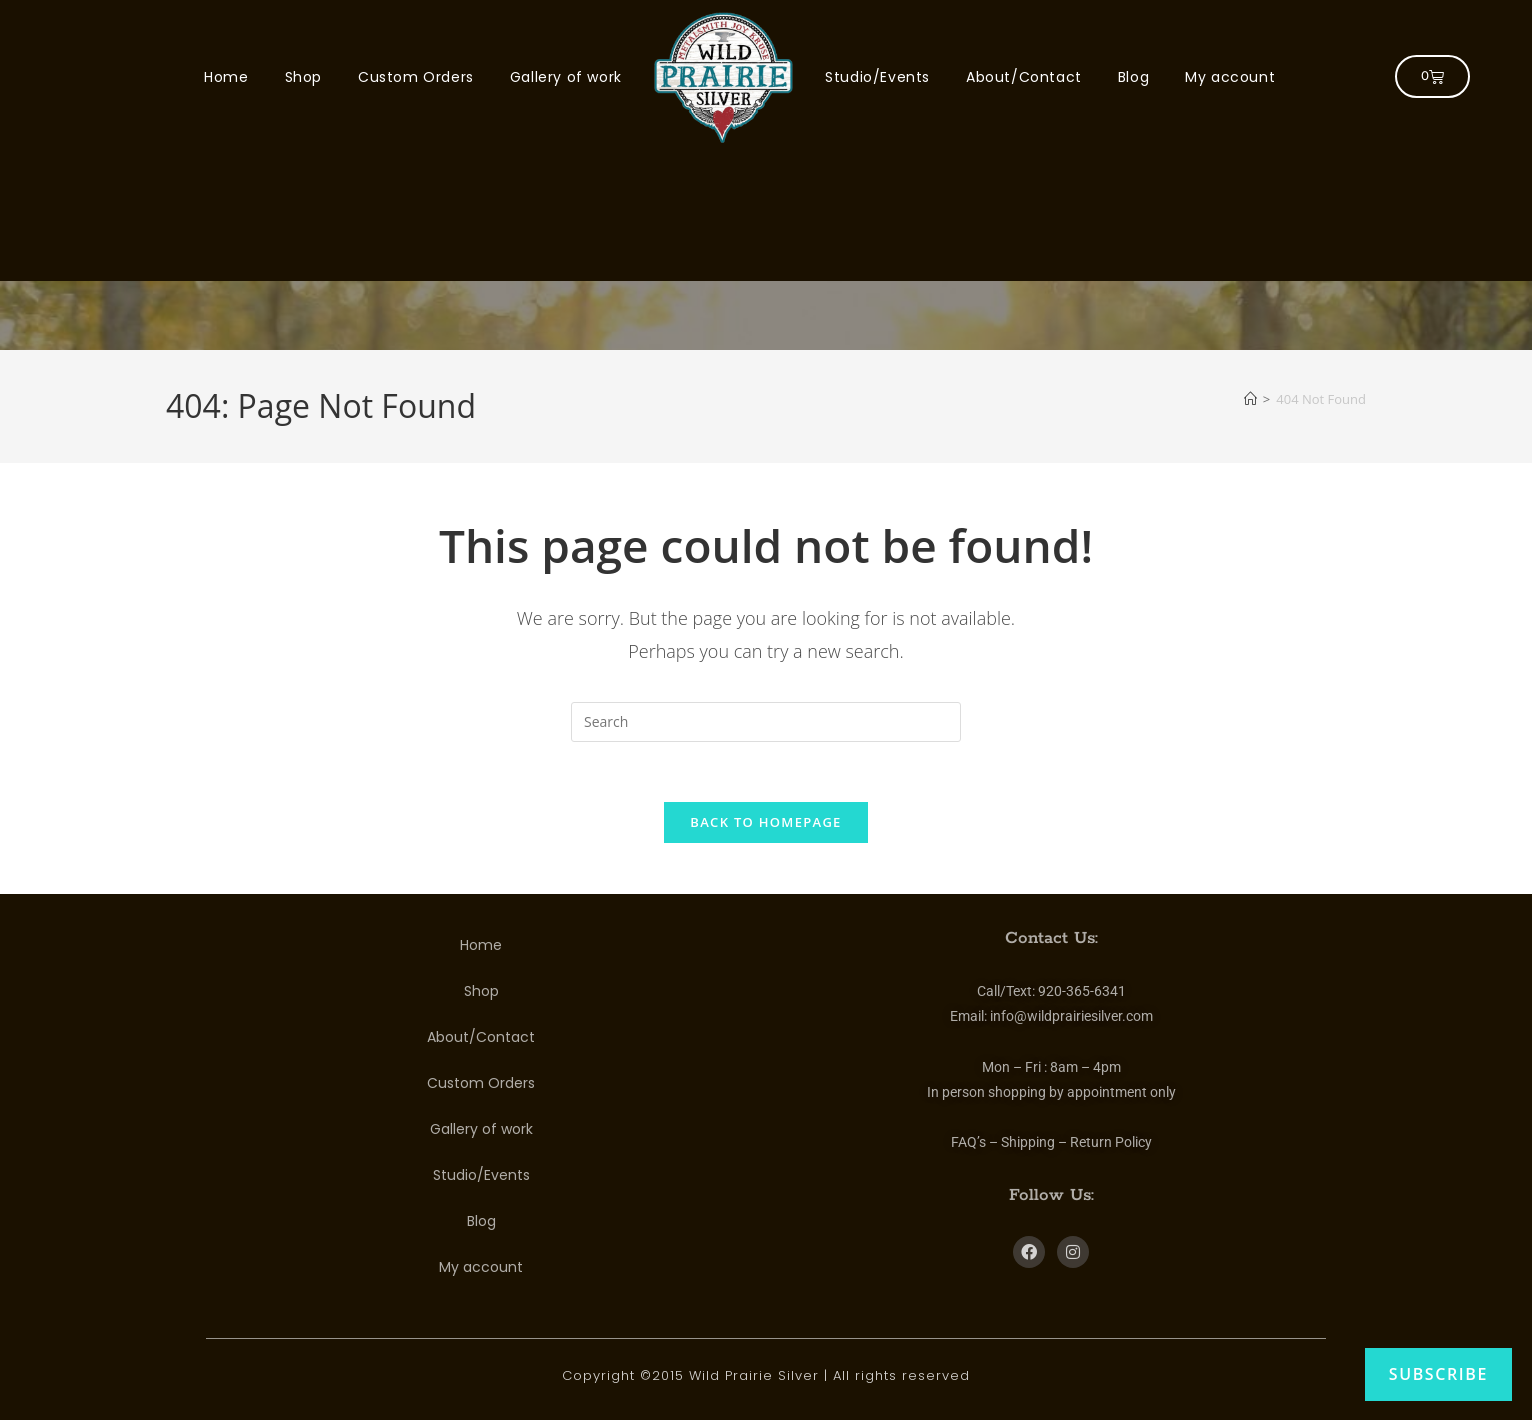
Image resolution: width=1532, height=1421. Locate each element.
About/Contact (1024, 77)
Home (226, 77)
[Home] (1250, 399)
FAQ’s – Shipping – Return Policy (1051, 1143)
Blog (1133, 77)
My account (1230, 77)
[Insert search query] (766, 722)
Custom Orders (416, 77)
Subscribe (1438, 1374)
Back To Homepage (765, 823)
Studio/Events (877, 77)
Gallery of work (566, 77)
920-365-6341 (1082, 992)
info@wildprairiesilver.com (1071, 1017)
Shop (303, 77)
